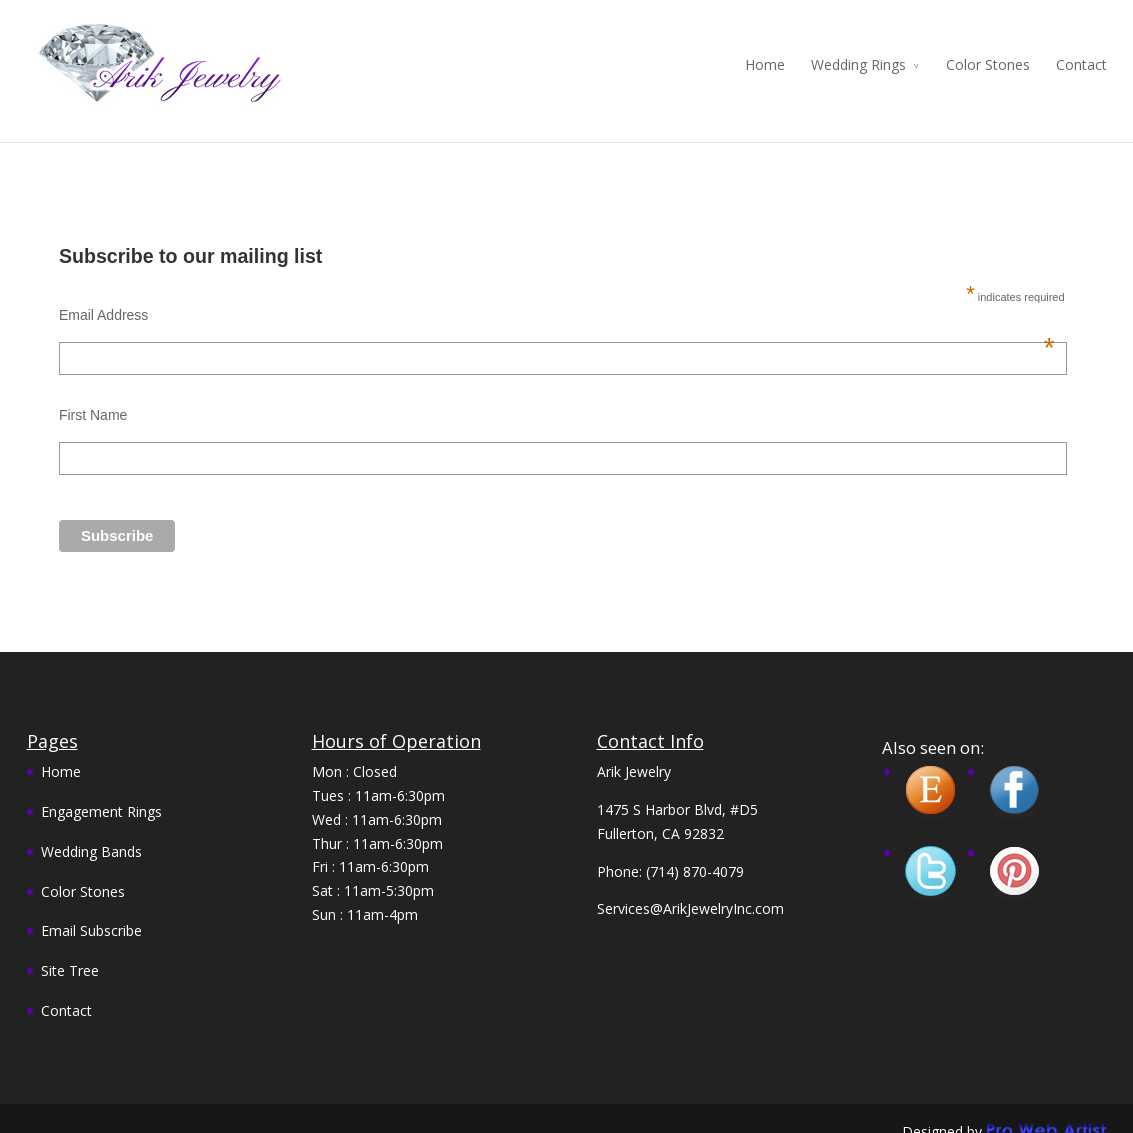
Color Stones (988, 64)
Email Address (557, 300)
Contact (1081, 64)
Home (765, 64)
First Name (93, 399)
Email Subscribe (91, 915)
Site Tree (70, 954)
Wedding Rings (858, 64)
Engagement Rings (101, 795)
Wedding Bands (91, 835)
